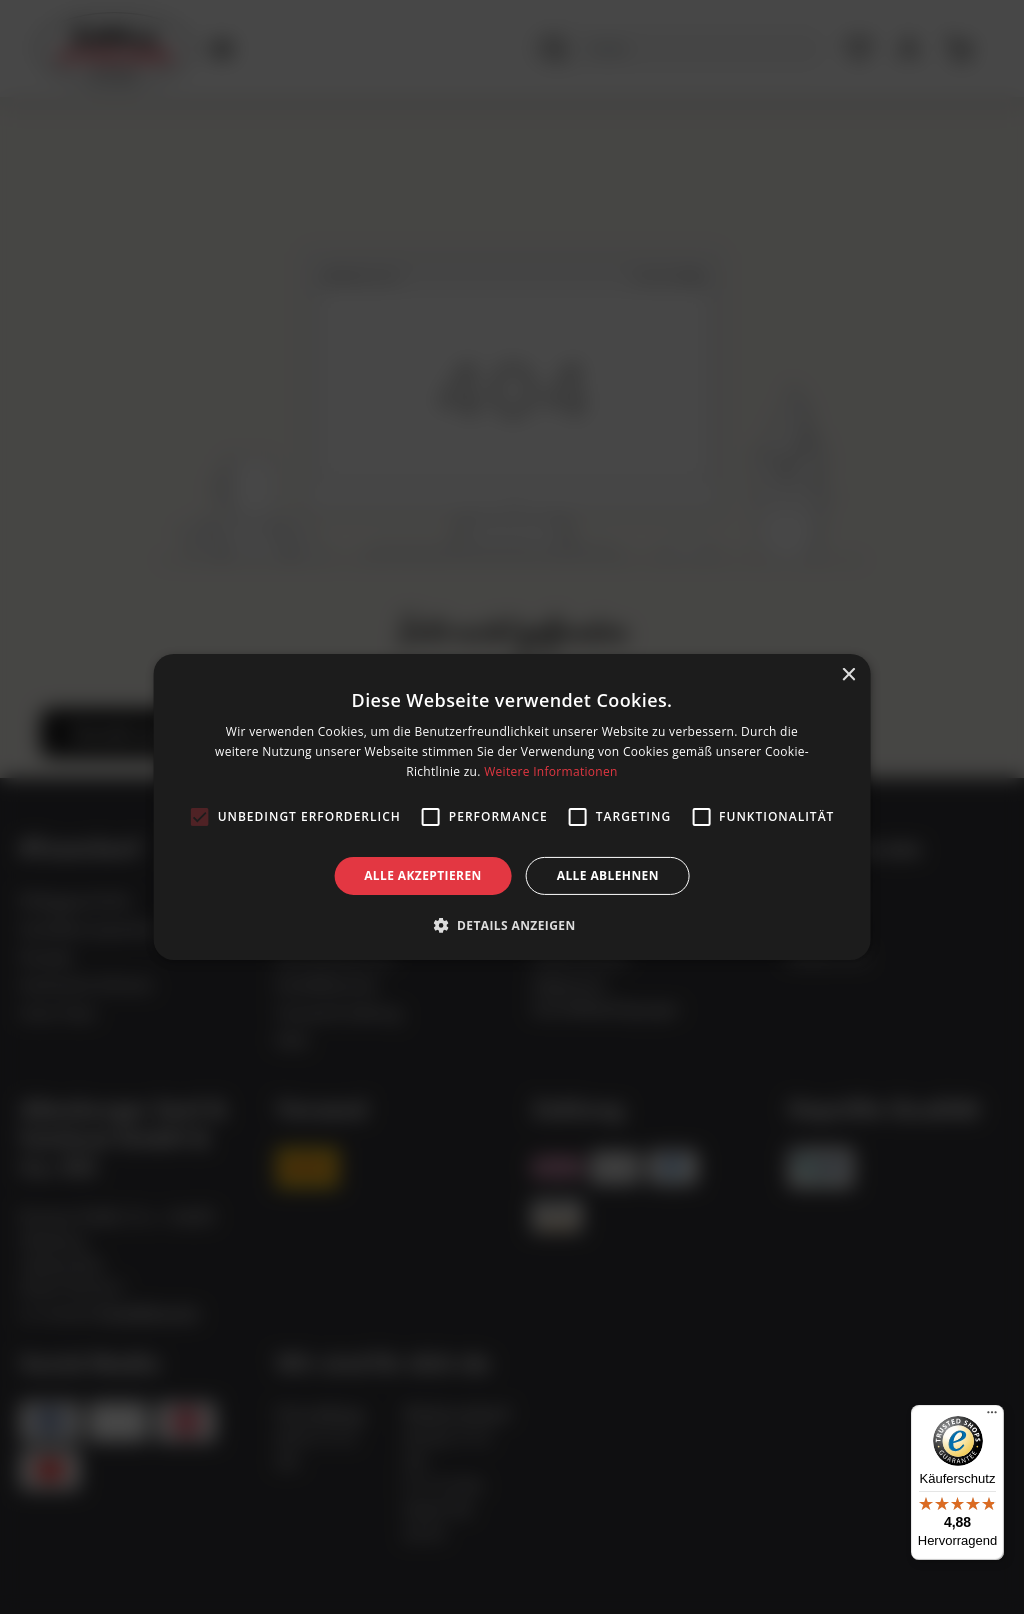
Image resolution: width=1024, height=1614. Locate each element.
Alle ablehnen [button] (608, 875)
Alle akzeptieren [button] (423, 875)
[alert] (512, 807)
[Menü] (992, 1417)
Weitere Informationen (551, 771)
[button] (511, 925)
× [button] (847, 675)
